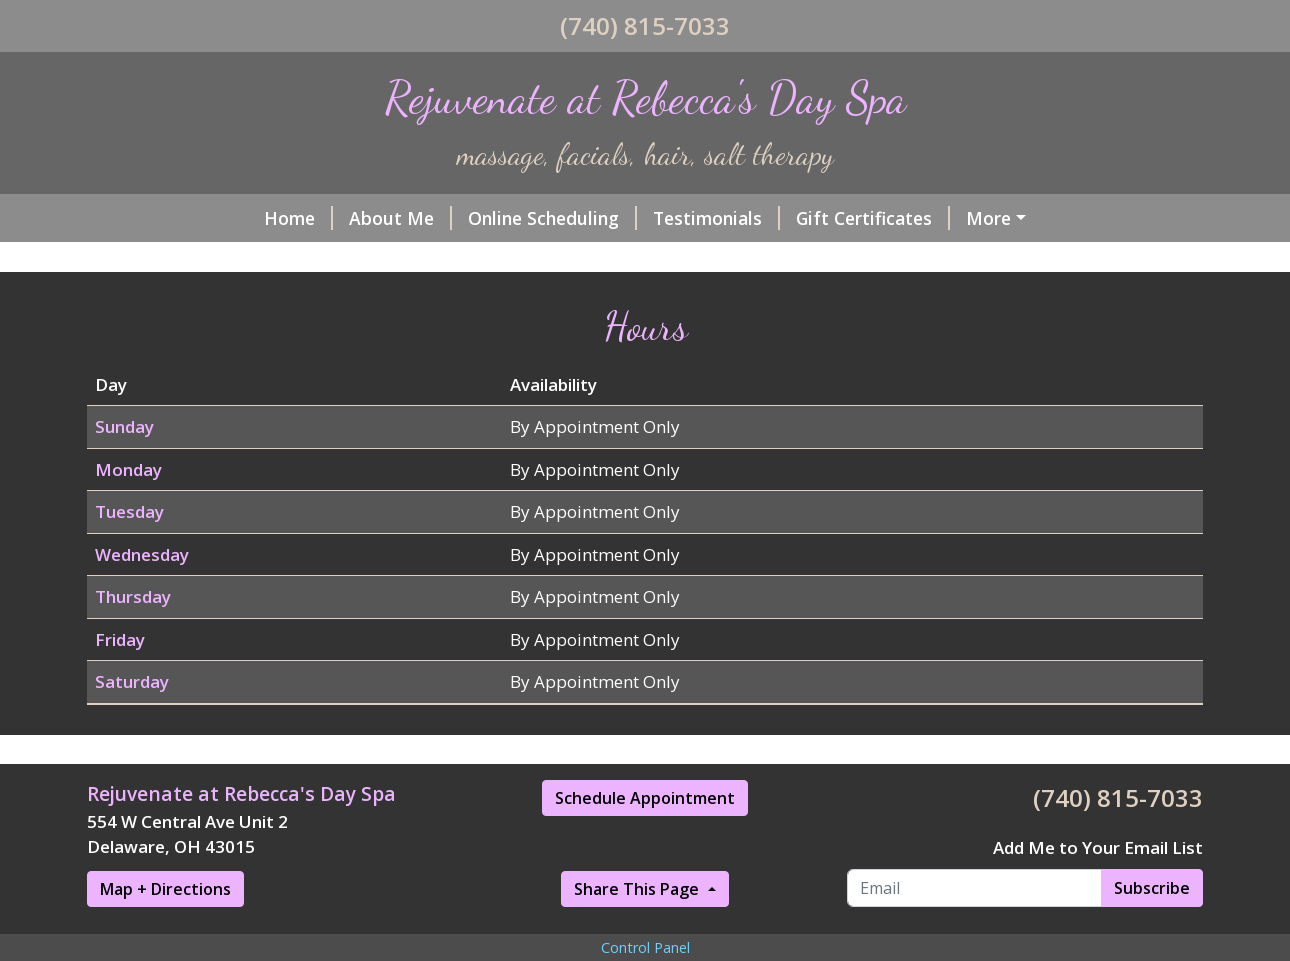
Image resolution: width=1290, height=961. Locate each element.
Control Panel (645, 947)
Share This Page (638, 889)
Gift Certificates (873, 218)
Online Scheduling (552, 218)
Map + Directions (165, 889)
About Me (400, 218)
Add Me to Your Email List (1098, 847)
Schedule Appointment (645, 798)
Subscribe (1152, 888)
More (988, 218)
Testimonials (716, 218)
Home (298, 218)
